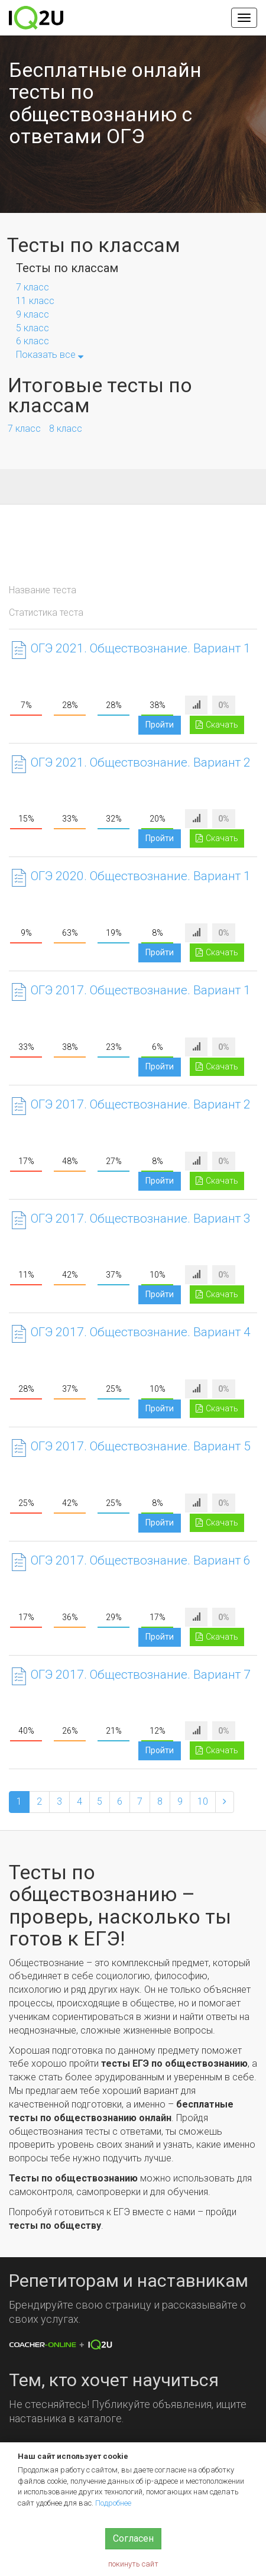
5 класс (32, 328)
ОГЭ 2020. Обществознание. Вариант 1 (141, 876)
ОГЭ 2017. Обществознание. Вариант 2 (141, 1104)
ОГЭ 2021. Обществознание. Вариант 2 (141, 762)
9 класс (32, 314)
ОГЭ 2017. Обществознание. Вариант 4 (141, 1332)
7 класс (32, 287)
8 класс (65, 428)
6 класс (32, 341)
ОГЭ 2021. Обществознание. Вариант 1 (141, 648)
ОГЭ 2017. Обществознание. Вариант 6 (141, 1560)
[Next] (224, 1802)
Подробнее (113, 2503)
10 (202, 1801)
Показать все (49, 354)
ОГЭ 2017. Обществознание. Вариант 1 (141, 990)
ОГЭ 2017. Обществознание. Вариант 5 (141, 1446)
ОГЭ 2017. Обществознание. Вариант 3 (141, 1218)
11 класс (35, 300)
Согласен (133, 2538)
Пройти (159, 724)
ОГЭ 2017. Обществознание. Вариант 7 (141, 1674)
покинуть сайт (133, 2563)
